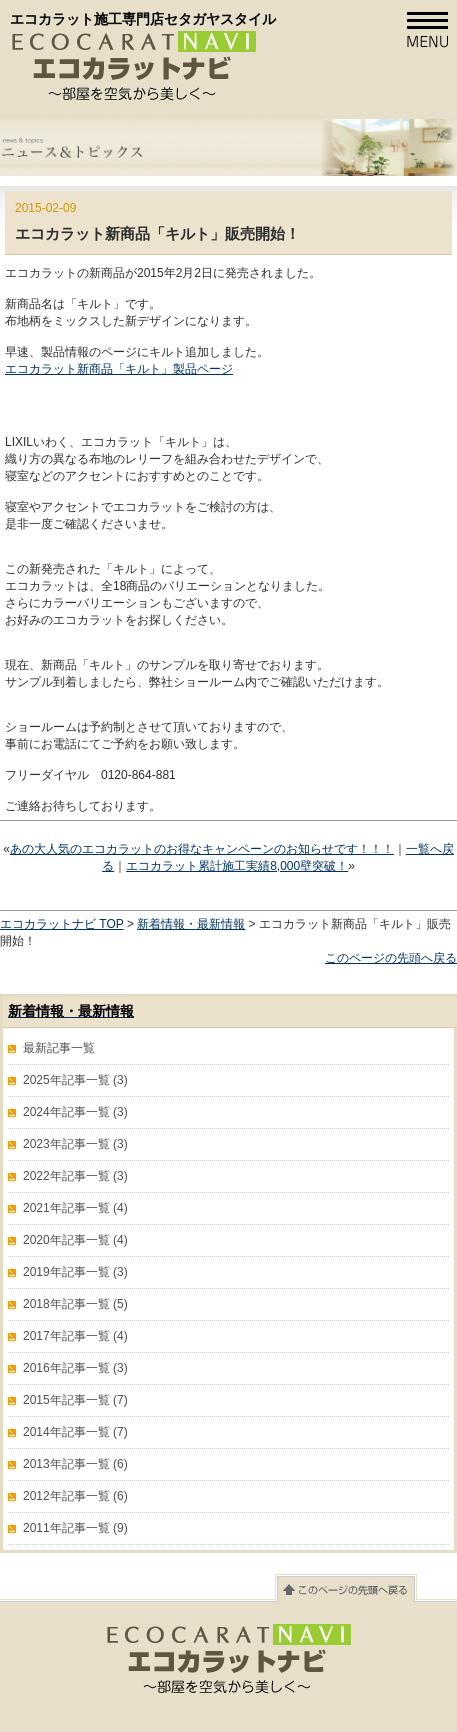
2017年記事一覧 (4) (75, 1336)
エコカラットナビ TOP (62, 924)
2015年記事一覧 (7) (75, 1400)
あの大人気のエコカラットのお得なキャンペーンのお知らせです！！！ (202, 849)
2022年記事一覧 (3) (75, 1176)
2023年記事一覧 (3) (75, 1144)
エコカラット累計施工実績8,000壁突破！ (237, 866)
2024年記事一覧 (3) (75, 1112)
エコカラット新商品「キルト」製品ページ (119, 369)
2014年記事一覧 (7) (75, 1432)
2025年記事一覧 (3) (75, 1080)
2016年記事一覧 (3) (75, 1368)
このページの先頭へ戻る (391, 958)
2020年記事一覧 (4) (75, 1240)
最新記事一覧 (59, 1048)
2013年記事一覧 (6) (75, 1464)
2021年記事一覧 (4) (75, 1208)
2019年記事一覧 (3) (75, 1272)
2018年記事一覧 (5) (75, 1304)
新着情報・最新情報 (191, 924)
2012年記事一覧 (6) (75, 1496)
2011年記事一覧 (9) (75, 1528)
